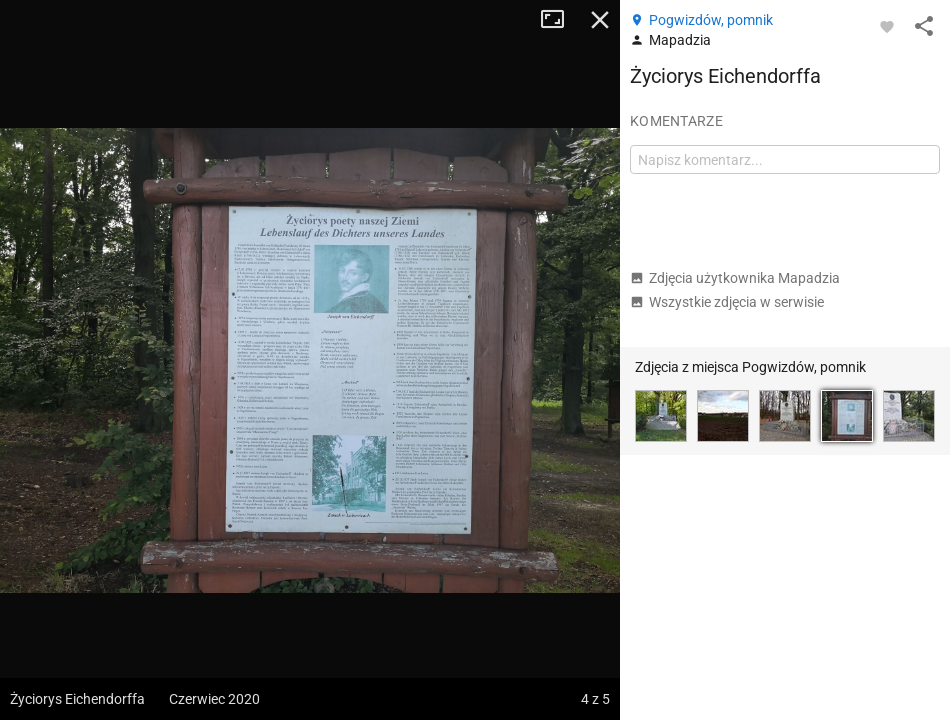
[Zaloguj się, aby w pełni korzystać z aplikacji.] (887, 26)
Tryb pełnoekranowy (560, 20)
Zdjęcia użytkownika (735, 278)
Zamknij (600, 20)
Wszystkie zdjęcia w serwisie (727, 302)
